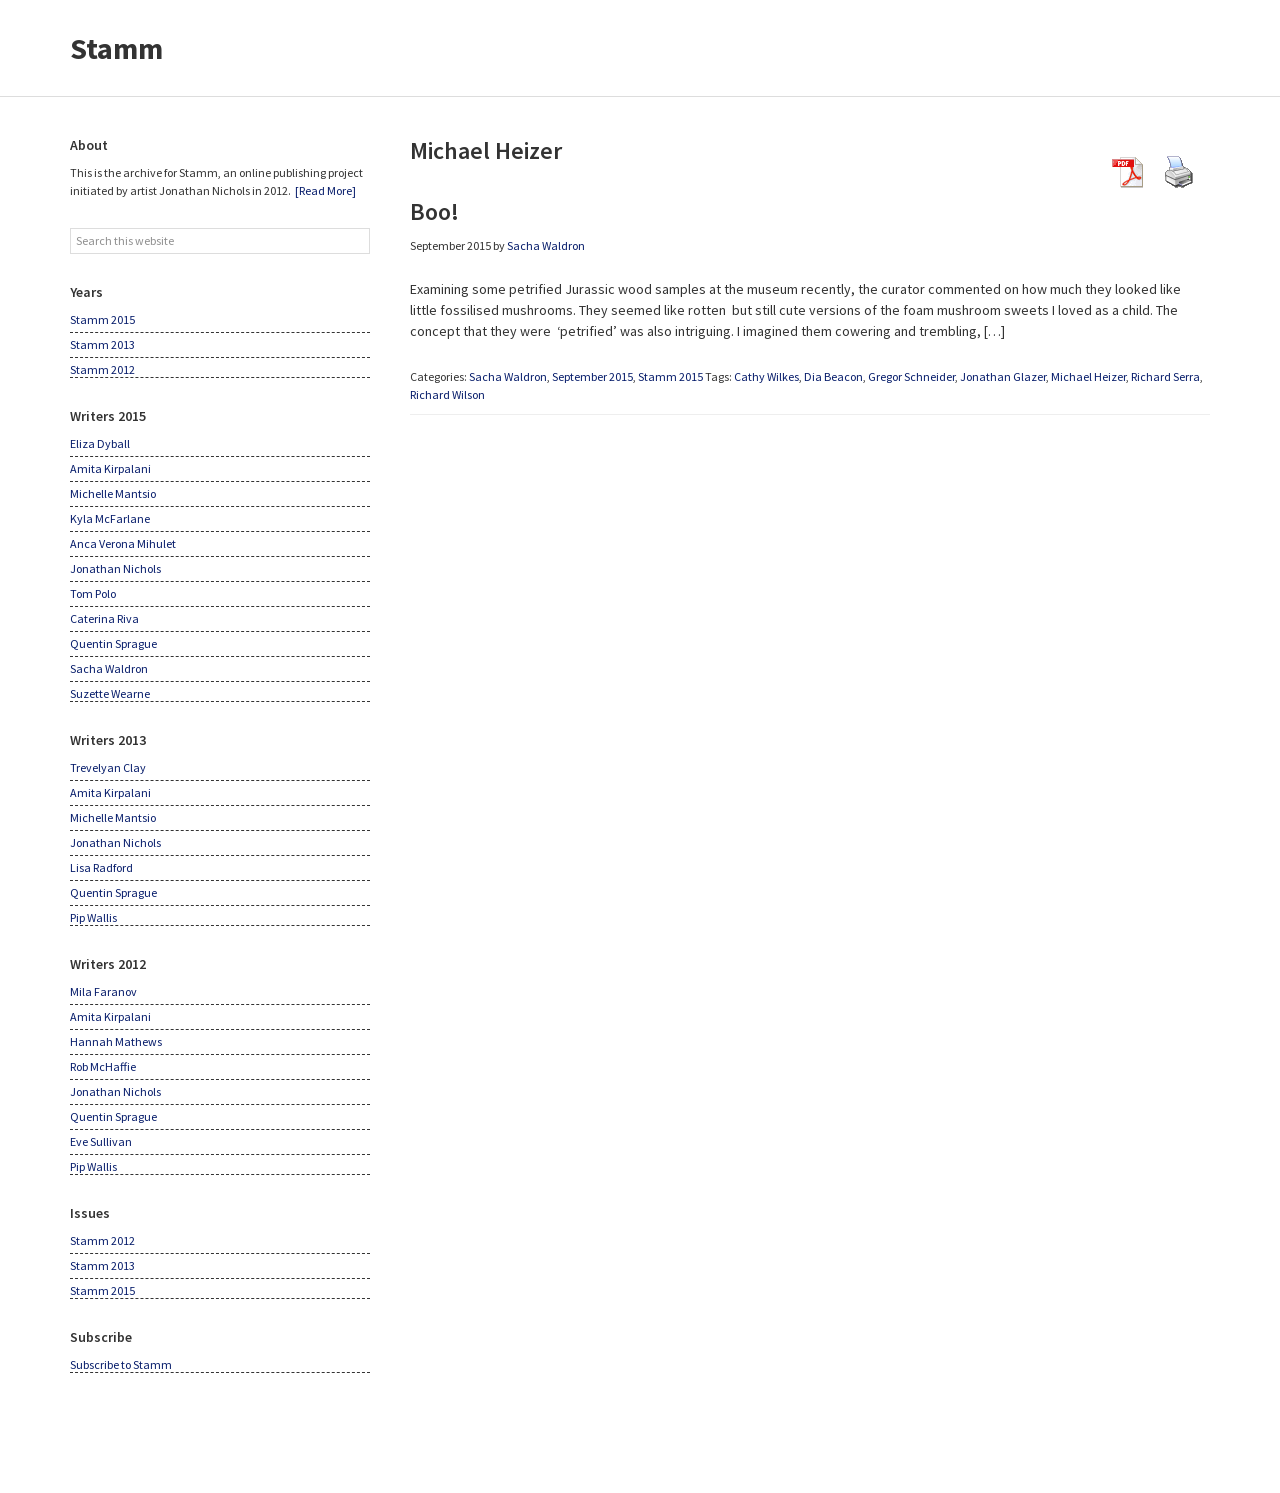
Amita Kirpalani (110, 468)
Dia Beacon (833, 376)
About (89, 145)
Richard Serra (1165, 376)
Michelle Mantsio (113, 493)
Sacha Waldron (508, 376)
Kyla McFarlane (110, 518)
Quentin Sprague (113, 643)
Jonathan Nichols (115, 568)
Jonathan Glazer (1003, 376)
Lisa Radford (101, 867)
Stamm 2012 (102, 369)
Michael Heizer (1088, 376)
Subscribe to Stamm (121, 1364)
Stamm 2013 (102, 344)
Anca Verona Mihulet (123, 543)
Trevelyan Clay (108, 767)
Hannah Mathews (116, 1041)
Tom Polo (93, 593)
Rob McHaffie (103, 1066)
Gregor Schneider (911, 376)
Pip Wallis (93, 917)
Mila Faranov (103, 991)
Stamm (116, 48)
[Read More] (325, 190)
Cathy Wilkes (766, 376)
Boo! (434, 211)
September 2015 (592, 376)
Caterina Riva (104, 618)
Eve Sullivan (101, 1141)
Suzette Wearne (110, 693)
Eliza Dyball (100, 443)
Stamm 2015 (670, 376)
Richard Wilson (447, 394)
